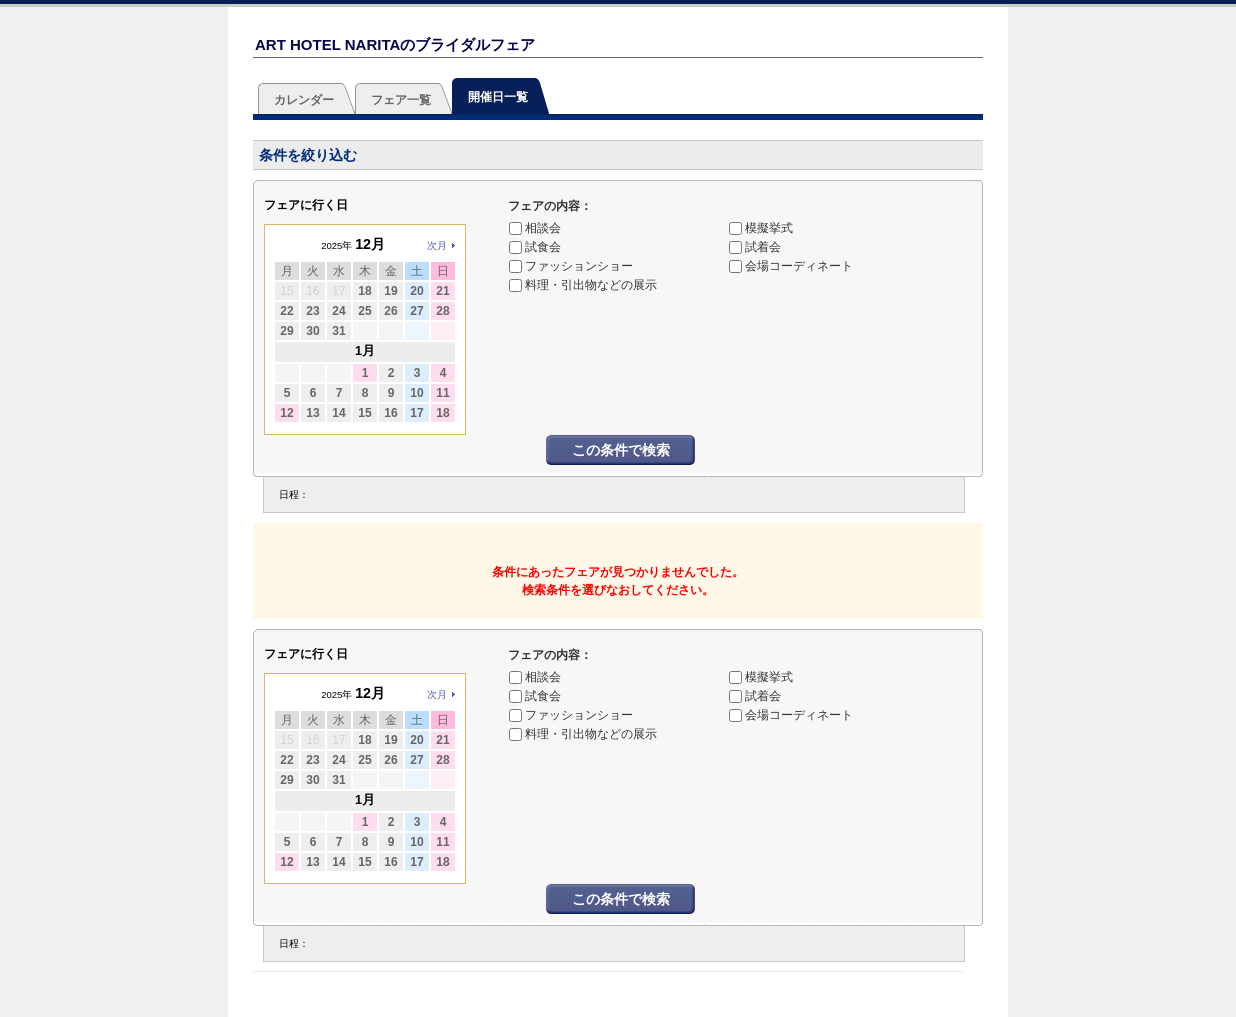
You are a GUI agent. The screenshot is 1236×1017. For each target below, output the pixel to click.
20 (416, 291)
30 (312, 331)
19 (390, 291)
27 (416, 311)
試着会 (763, 247)
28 (442, 311)
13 (312, 413)
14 (338, 413)
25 (364, 311)
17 (416, 413)
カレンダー (304, 100)
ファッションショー (579, 266)
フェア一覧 (401, 100)
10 (416, 393)
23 (312, 311)
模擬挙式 (769, 228)
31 (338, 331)
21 (442, 291)
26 (390, 311)
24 (338, 311)
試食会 (543, 247)
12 (286, 413)
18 (364, 291)
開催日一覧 (498, 97)
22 (286, 311)
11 (442, 393)
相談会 (543, 228)
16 (390, 413)
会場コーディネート (799, 266)
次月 (437, 245)
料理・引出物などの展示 (591, 285)
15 (364, 413)
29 (286, 331)
